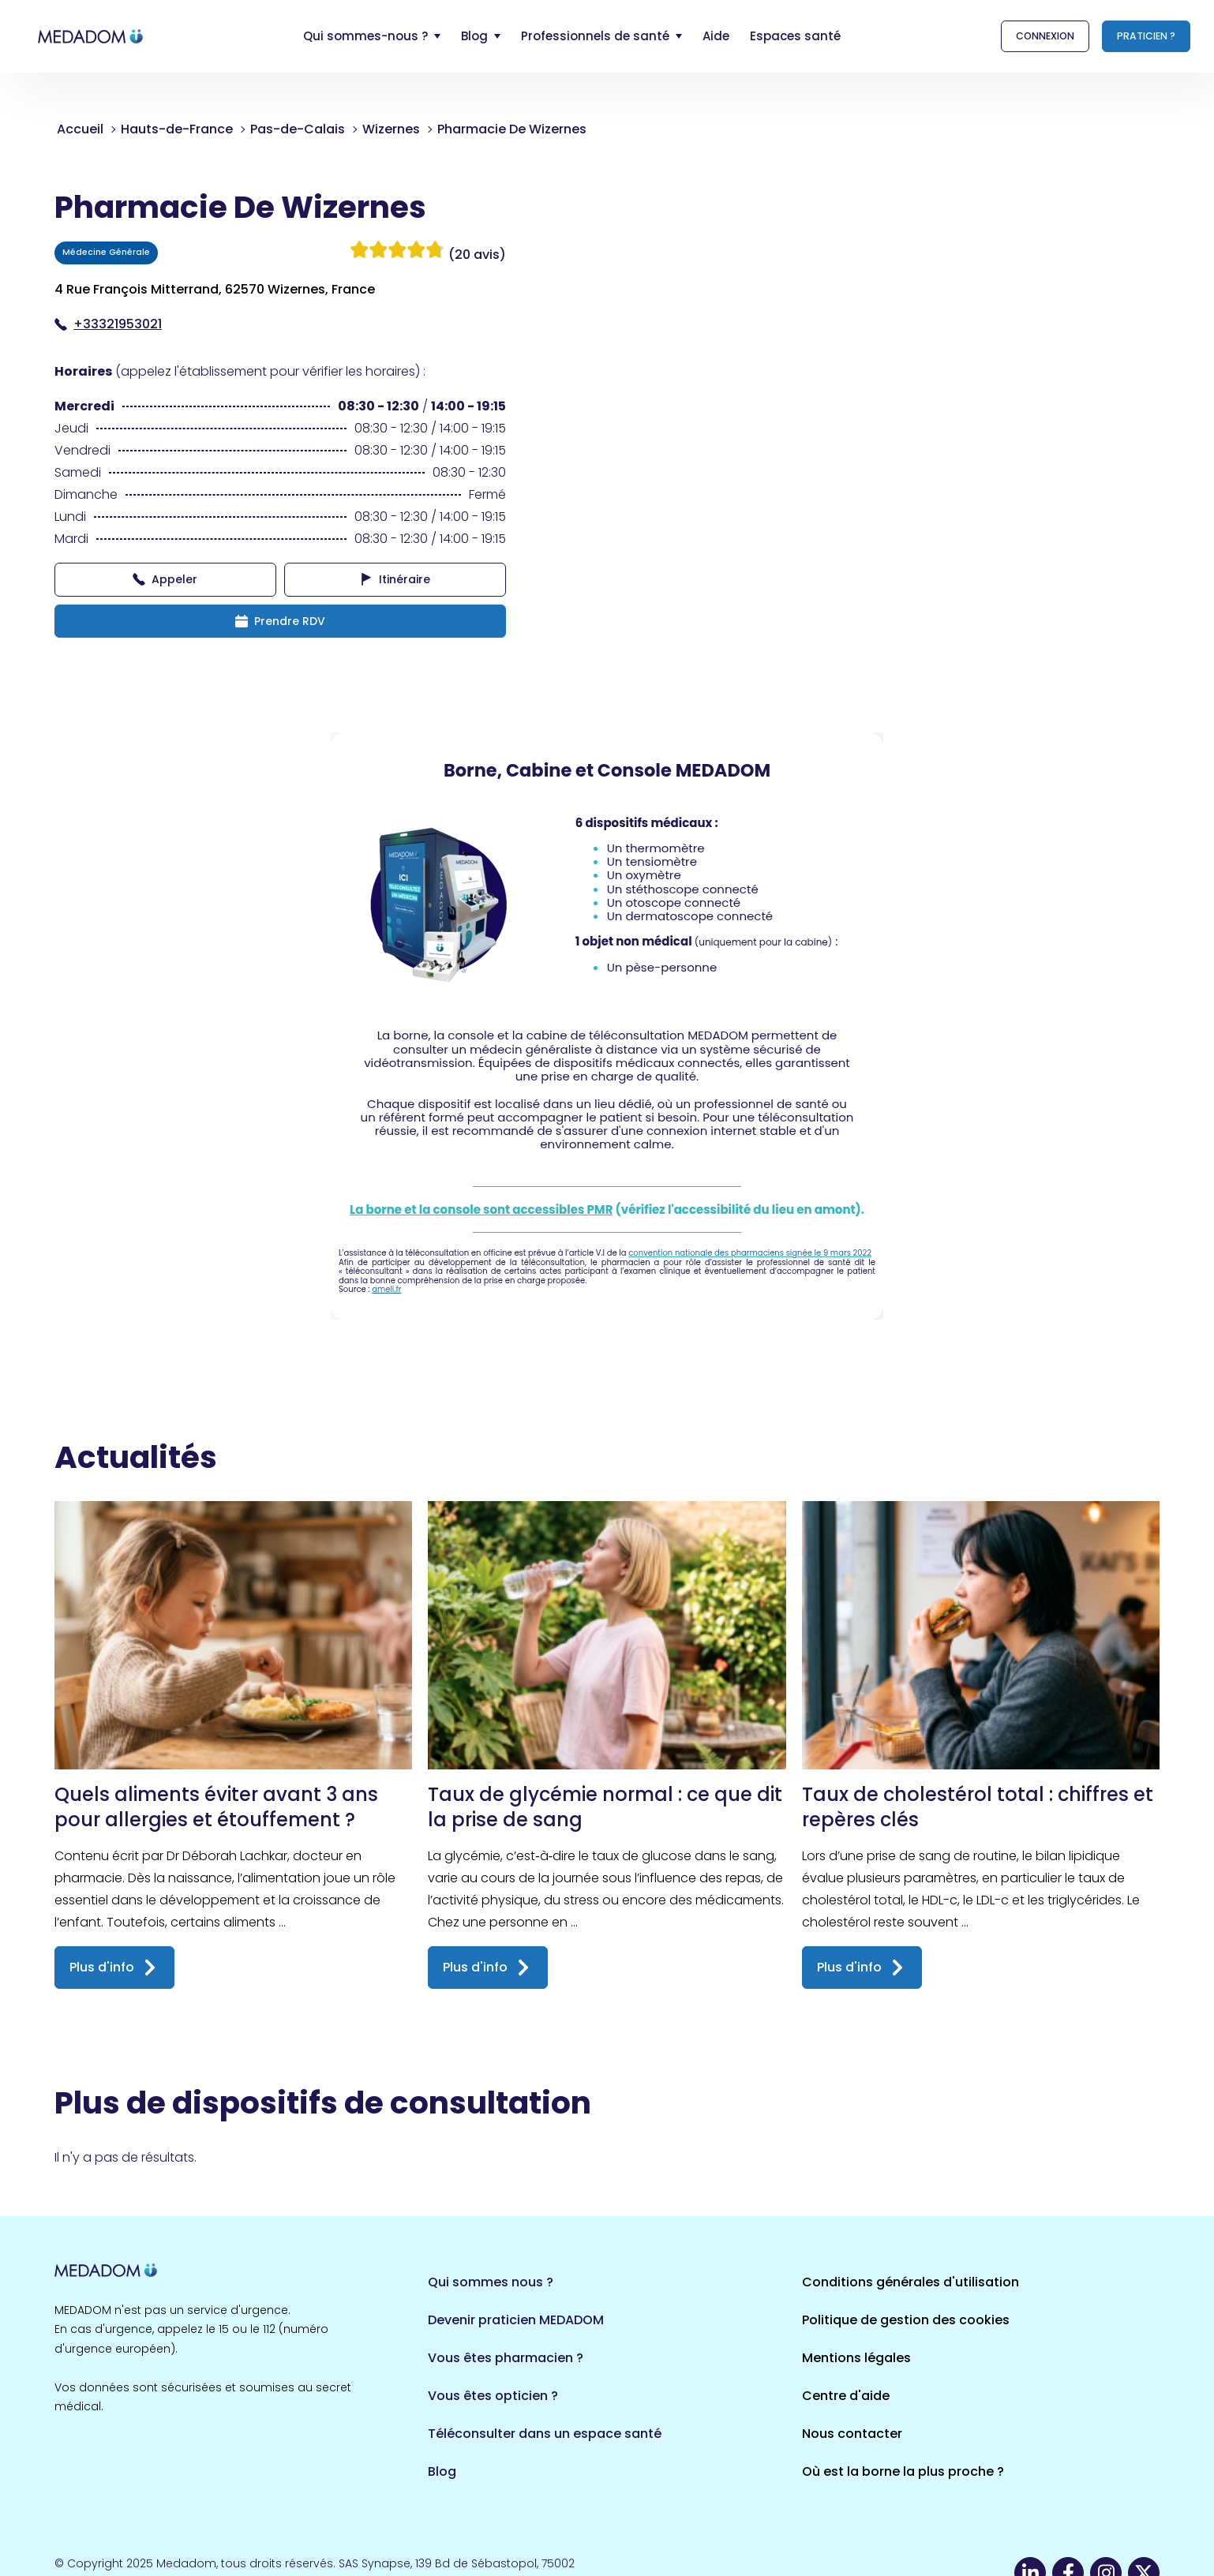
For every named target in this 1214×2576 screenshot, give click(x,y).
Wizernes (391, 129)
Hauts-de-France (177, 129)
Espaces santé (795, 36)
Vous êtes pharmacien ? (505, 2358)
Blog (442, 2471)
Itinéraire (395, 579)
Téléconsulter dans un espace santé (544, 2433)
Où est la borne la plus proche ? (903, 2471)
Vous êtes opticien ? (493, 2396)
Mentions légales (856, 2358)
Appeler (165, 579)
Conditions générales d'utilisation (910, 2282)
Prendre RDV (280, 621)
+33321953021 (108, 324)
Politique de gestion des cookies (906, 2320)
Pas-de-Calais (297, 129)
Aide (716, 36)
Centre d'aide (846, 2396)
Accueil (80, 129)
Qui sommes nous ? (490, 2282)
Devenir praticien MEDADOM (516, 2320)
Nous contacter (852, 2433)
